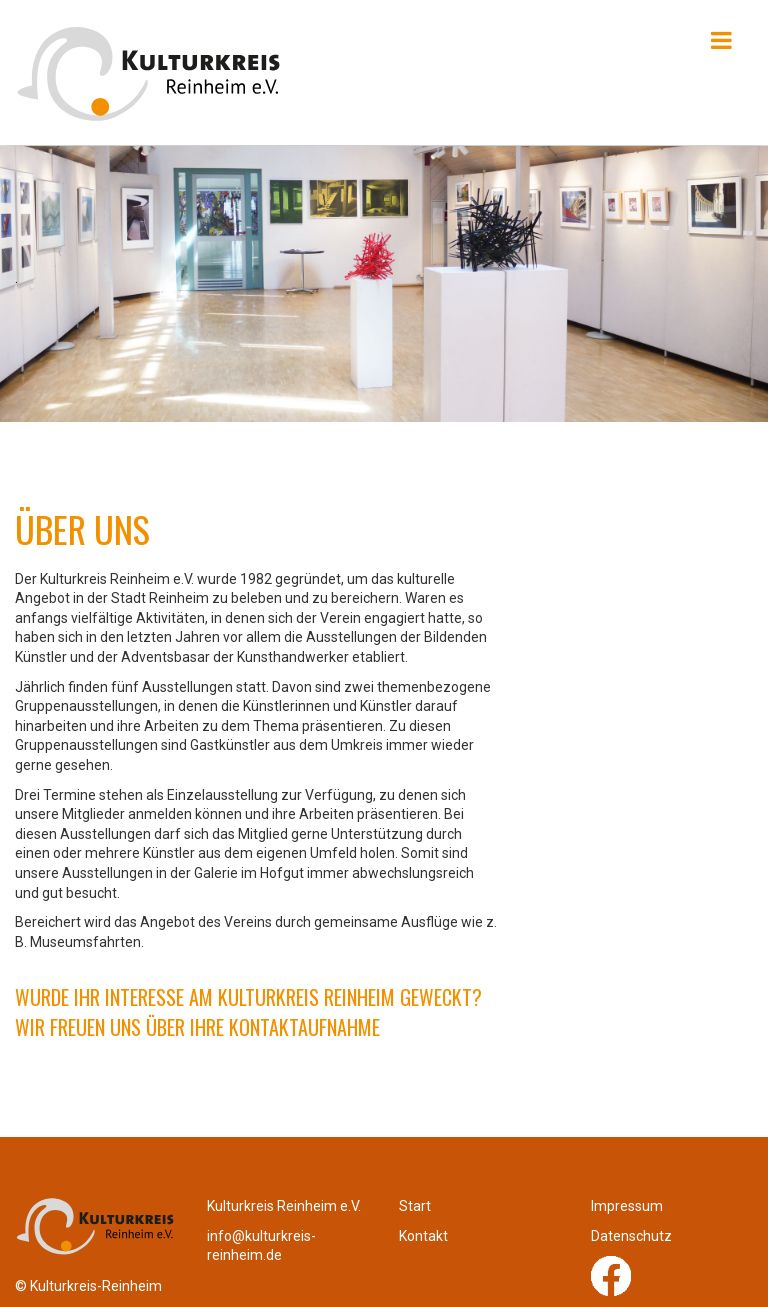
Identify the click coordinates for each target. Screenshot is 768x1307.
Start (415, 1206)
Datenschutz (631, 1236)
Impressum (627, 1206)
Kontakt (423, 1236)
